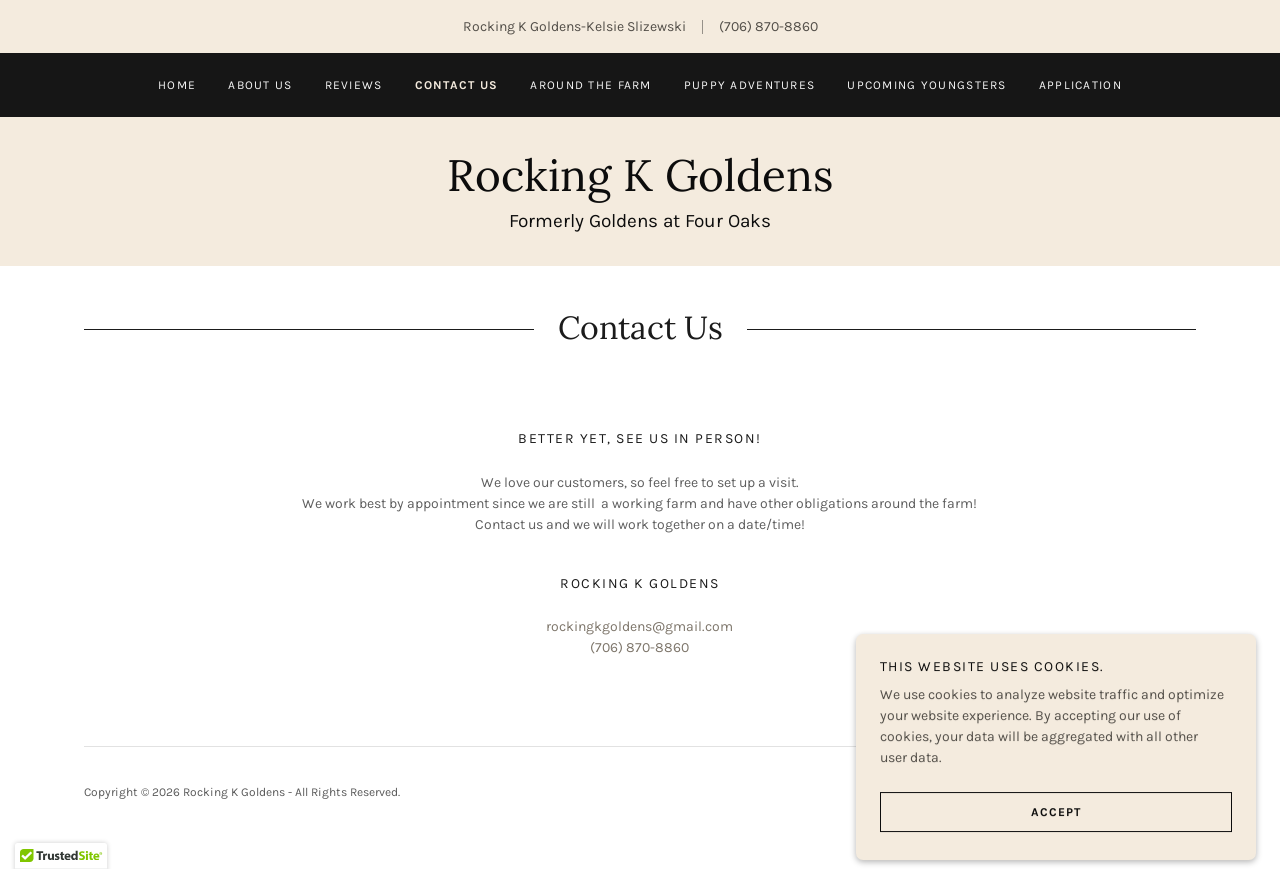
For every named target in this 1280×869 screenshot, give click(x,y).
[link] (640, 186)
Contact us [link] (457, 85)
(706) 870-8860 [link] (768, 26)
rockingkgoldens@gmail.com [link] (639, 626)
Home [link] (177, 85)
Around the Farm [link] (590, 85)
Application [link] (1080, 85)
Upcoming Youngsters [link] (926, 85)
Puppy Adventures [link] (750, 85)
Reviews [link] (354, 85)
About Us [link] (260, 85)
